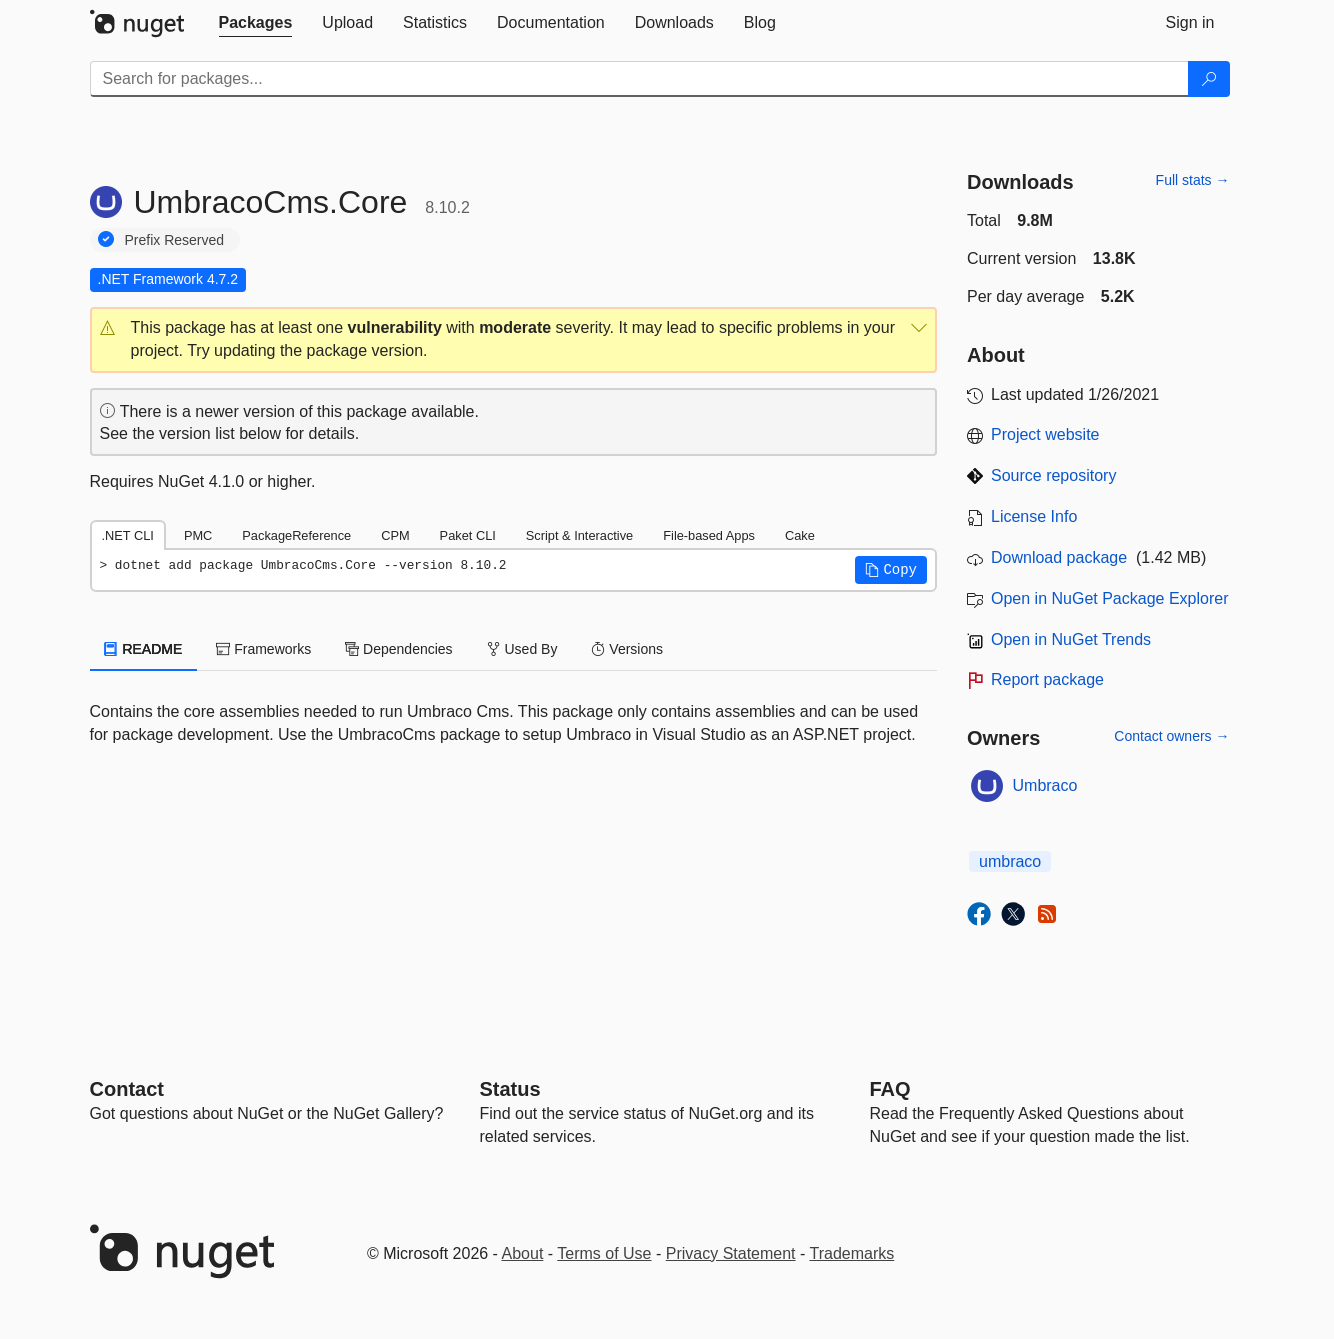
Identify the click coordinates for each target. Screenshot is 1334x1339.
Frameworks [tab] (263, 649)
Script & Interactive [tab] (579, 535)
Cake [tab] (800, 535)
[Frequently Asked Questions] (890, 1089)
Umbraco (1045, 785)
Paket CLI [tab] (468, 535)
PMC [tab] (198, 535)
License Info (1034, 516)
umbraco (1010, 861)
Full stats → (1193, 180)
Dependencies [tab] (398, 649)
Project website (1045, 434)
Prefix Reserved (175, 240)
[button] (514, 340)
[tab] (256, 23)
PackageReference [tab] (296, 535)
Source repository (1053, 475)
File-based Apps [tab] (709, 535)
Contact (127, 1089)
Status (510, 1089)
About (523, 1253)
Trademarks (852, 1253)
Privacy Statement (731, 1253)
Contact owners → (1171, 736)
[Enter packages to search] (639, 79)
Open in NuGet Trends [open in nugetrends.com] (1071, 639)
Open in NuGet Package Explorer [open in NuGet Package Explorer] (1109, 598)
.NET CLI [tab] (128, 535)
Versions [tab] (627, 649)
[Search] (1209, 79)
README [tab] (144, 649)
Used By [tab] (522, 649)
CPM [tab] (395, 535)
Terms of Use (604, 1253)
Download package (1059, 557)
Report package (1047, 679)
